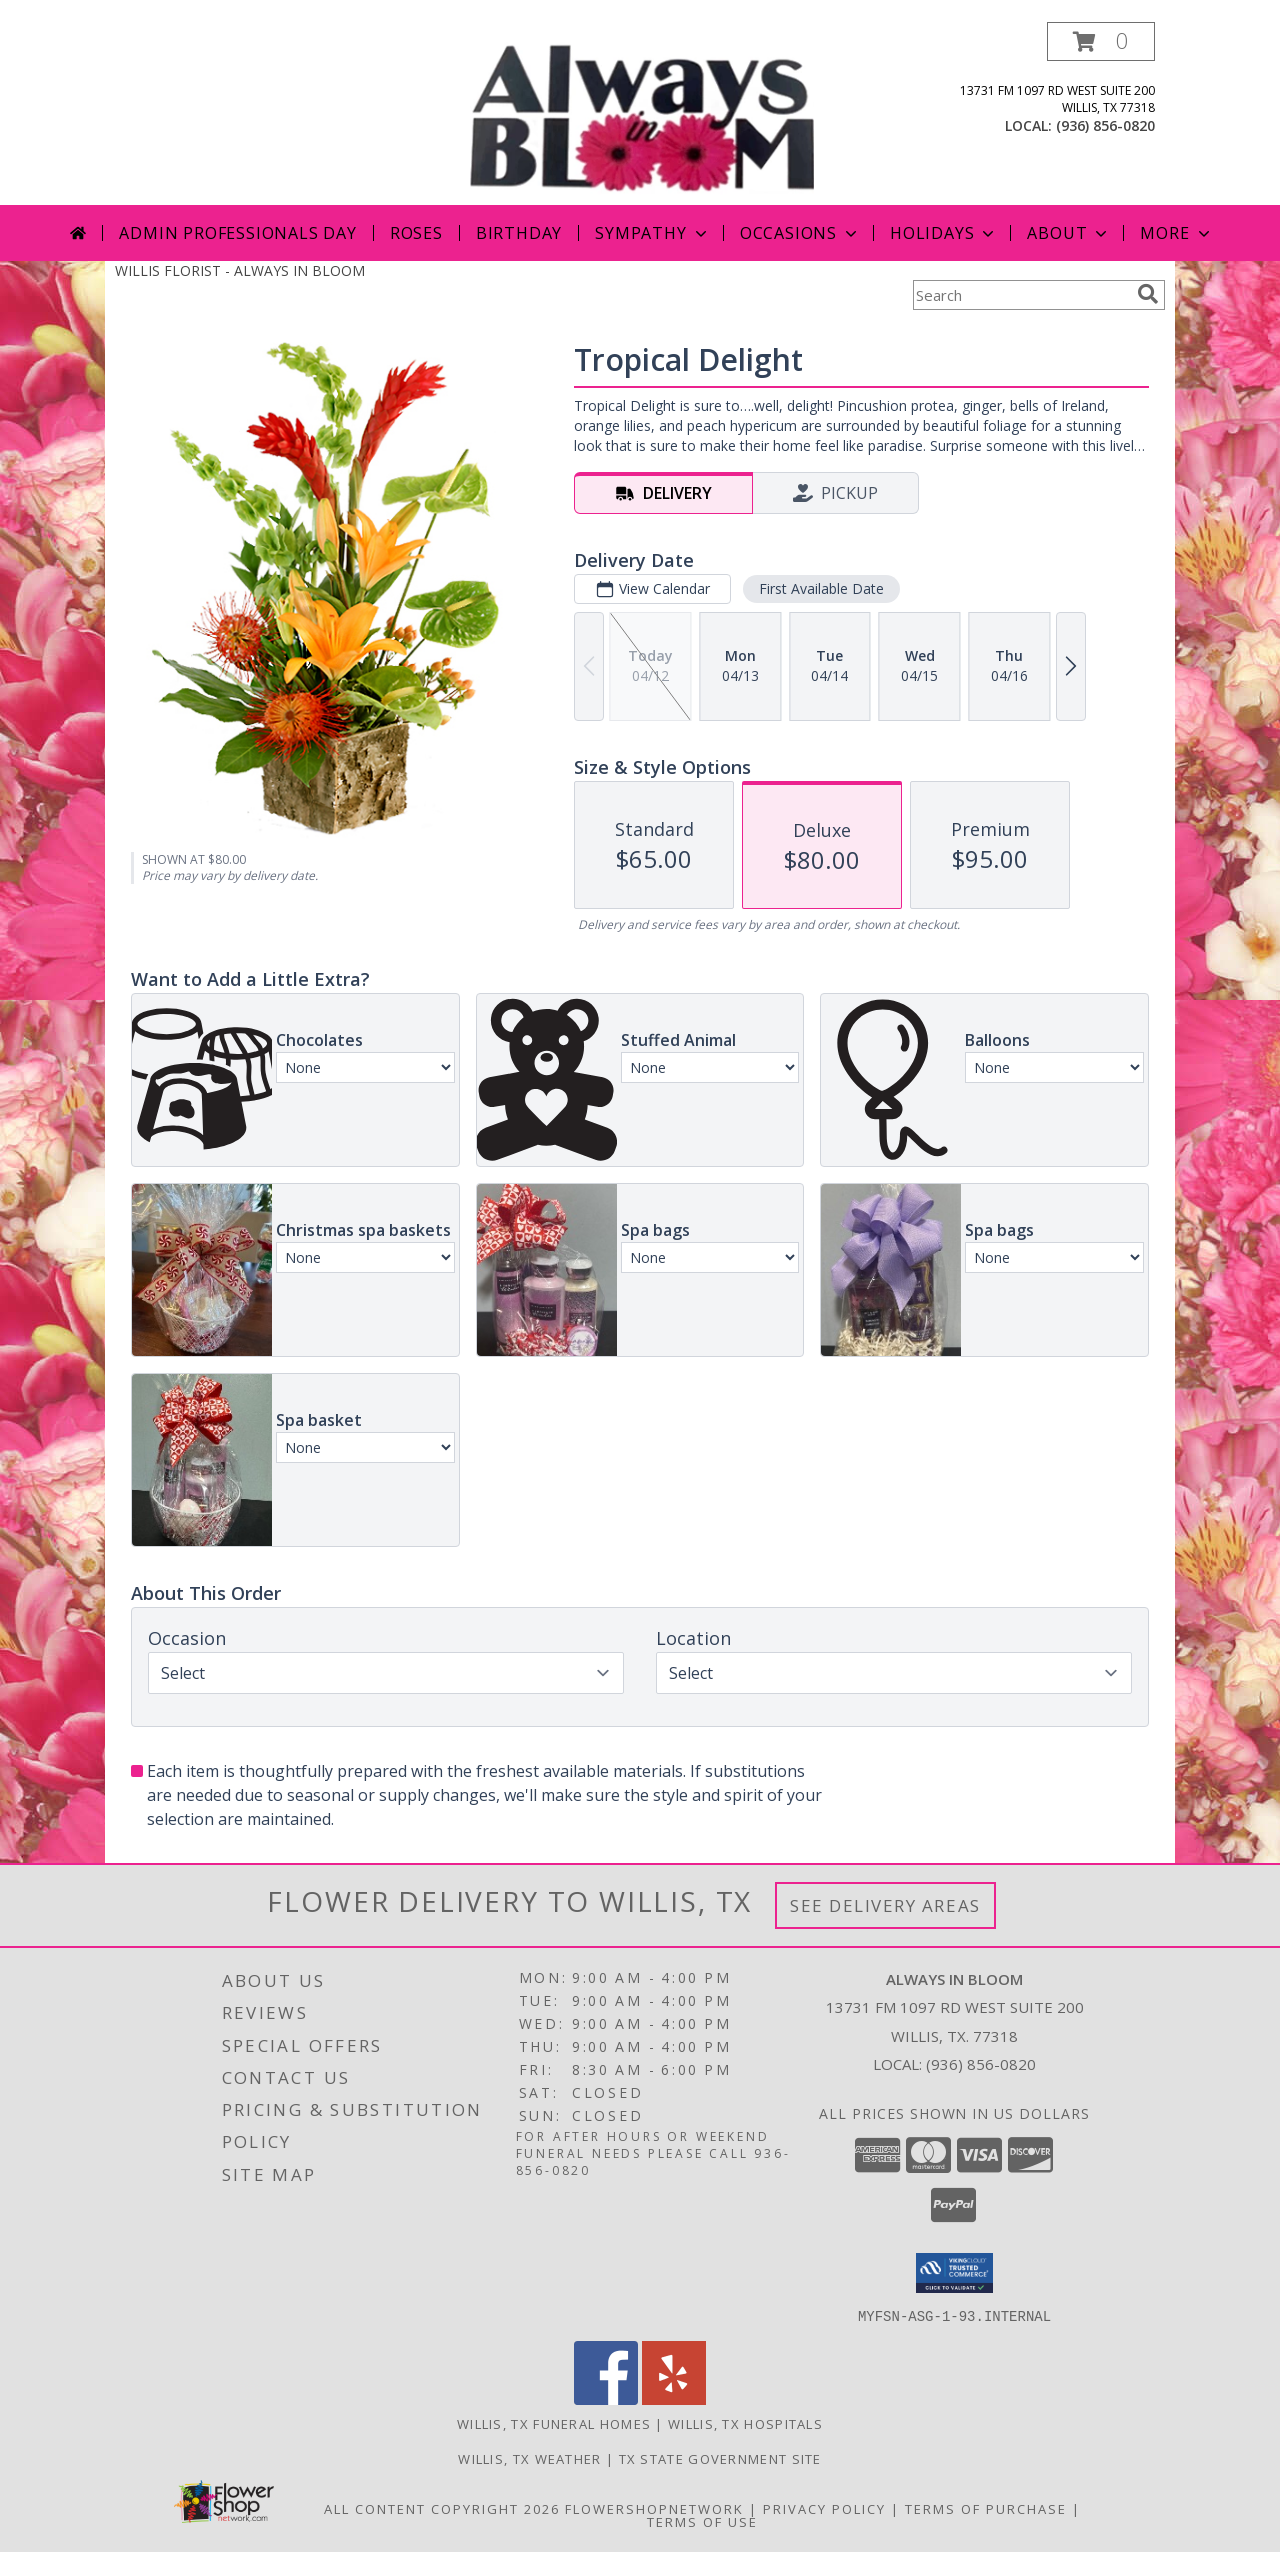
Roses (416, 233)
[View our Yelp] (674, 2398)
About (1069, 233)
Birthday (519, 233)
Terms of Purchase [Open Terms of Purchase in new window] (986, 2508)
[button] (1101, 41)
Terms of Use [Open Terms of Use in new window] (702, 2521)
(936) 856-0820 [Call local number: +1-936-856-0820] (1105, 125)
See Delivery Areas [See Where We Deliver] (885, 1905)
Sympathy (652, 233)
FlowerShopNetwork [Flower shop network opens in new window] (654, 2508)
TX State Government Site (720, 2458)
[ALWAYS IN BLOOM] (642, 113)
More (1176, 233)
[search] (1148, 294)
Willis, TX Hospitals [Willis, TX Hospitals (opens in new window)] (745, 2423)
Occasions (800, 233)
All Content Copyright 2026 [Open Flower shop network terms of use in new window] (442, 2508)
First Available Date (821, 588)
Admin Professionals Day (237, 233)
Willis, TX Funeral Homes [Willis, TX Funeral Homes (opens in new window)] (554, 2423)
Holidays (944, 233)
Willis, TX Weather (529, 2458)
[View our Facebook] (606, 2398)
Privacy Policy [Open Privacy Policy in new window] (824, 2508)
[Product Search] (1021, 295)
